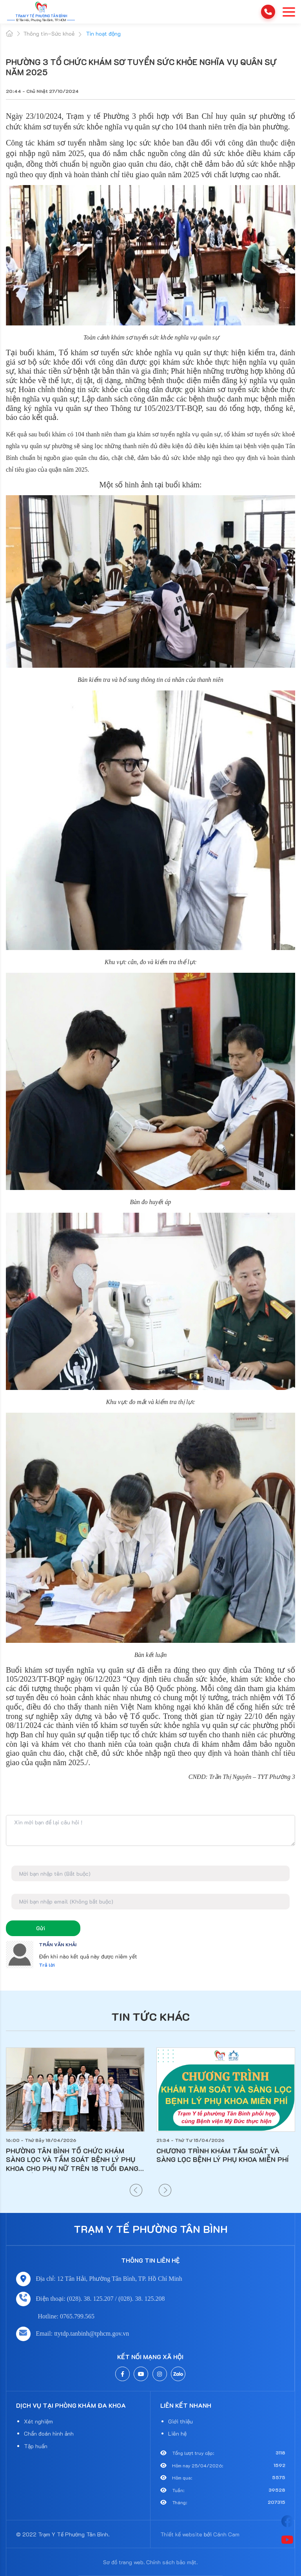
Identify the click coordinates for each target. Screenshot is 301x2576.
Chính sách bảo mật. (172, 2562)
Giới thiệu (180, 2421)
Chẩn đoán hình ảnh (49, 2433)
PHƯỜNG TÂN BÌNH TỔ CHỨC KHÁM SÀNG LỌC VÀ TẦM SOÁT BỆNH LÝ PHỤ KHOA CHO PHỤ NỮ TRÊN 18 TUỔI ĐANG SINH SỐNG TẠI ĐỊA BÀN (222, 2159)
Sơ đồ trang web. (124, 2562)
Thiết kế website (181, 2534)
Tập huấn (35, 2446)
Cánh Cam (226, 2534)
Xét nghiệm (38, 2421)
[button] (136, 2190)
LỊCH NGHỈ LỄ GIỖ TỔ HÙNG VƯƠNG (64, 2150)
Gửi (40, 1928)
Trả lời (47, 1965)
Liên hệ (177, 2433)
